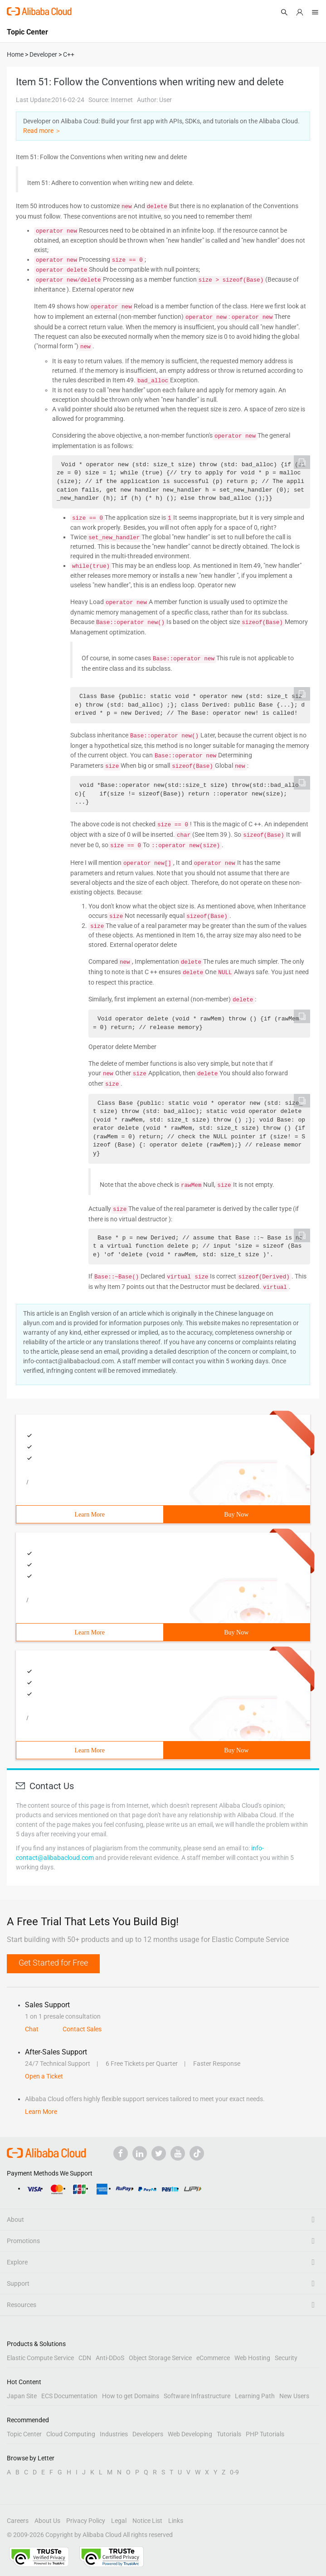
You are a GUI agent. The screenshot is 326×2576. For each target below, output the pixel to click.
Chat (32, 2029)
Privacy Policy (85, 2520)
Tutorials (229, 2434)
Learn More (90, 1514)
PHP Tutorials (265, 2434)
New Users (294, 2396)
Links (175, 2520)
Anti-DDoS (110, 2357)
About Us (47, 2520)
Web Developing (190, 2434)
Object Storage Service (160, 2357)
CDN (84, 2357)
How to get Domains (130, 2396)
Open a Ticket (44, 2076)
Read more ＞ (42, 130)
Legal (119, 2520)
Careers (18, 2520)
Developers (147, 2434)
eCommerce (213, 2357)
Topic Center (24, 2434)
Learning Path (255, 2396)
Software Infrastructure (197, 2396)
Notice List (147, 2520)
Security (286, 2357)
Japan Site (22, 2396)
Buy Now (236, 1514)
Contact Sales (82, 2029)
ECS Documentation (69, 2396)
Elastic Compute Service (40, 2357)
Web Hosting (252, 2357)
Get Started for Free (53, 1962)
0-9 (234, 2472)
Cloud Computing (70, 2434)
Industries (114, 2434)
